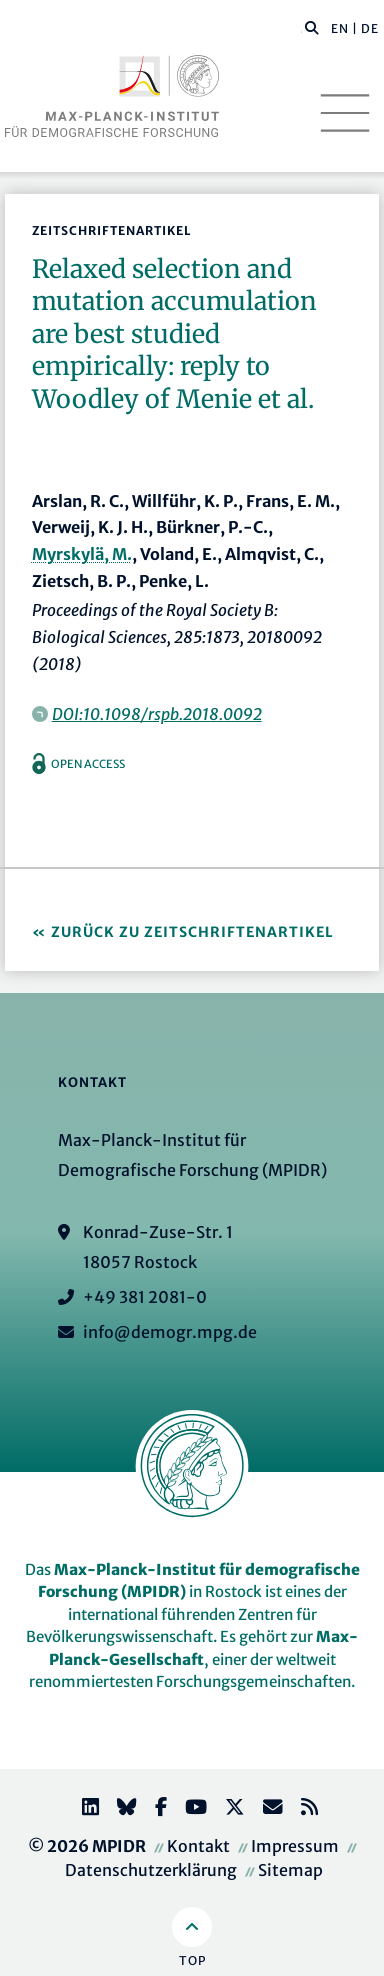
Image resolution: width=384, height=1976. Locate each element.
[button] (312, 27)
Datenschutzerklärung (151, 1870)
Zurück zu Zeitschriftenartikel (192, 932)
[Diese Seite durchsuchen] (301, 29)
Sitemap (290, 1870)
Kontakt (198, 1846)
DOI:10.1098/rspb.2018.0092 (157, 714)
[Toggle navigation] (345, 113)
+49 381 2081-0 (145, 1297)
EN (340, 28)
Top (192, 1960)
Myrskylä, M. (82, 554)
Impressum (295, 1846)
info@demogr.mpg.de (170, 1332)
